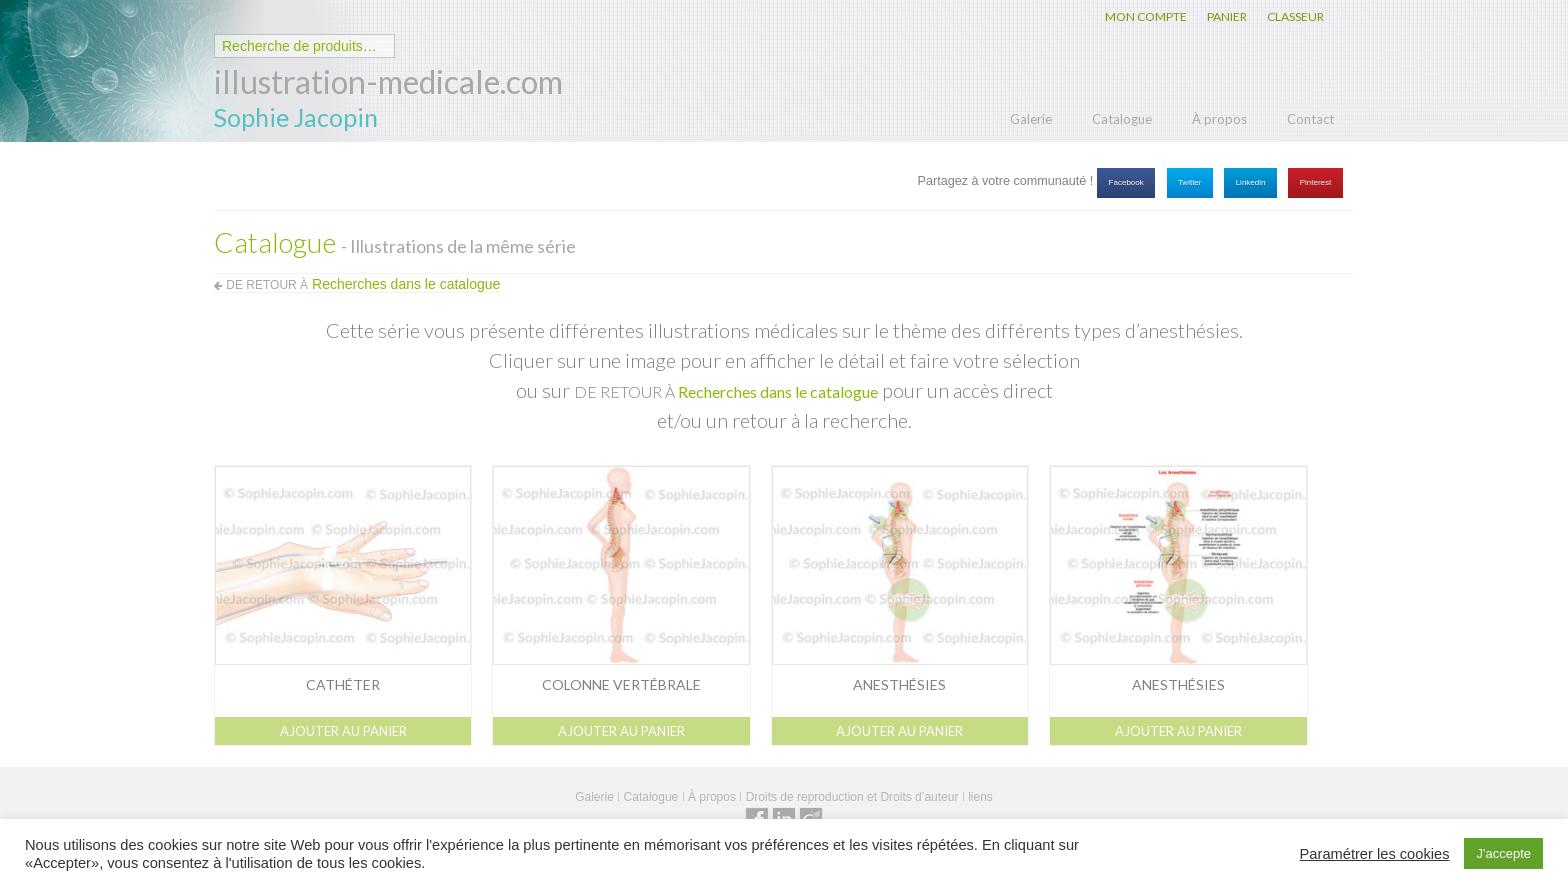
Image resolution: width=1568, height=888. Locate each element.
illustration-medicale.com (388, 81)
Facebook (1126, 182)
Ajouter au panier (343, 731)
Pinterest (1316, 182)
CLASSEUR (1295, 16)
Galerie (1031, 119)
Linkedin (1251, 182)
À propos (1219, 119)
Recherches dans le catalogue (778, 391)
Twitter (1190, 182)
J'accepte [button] (1503, 853)
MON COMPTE (1146, 16)
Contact (1310, 119)
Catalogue (1122, 119)
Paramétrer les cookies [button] (1375, 854)
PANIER (1227, 16)
